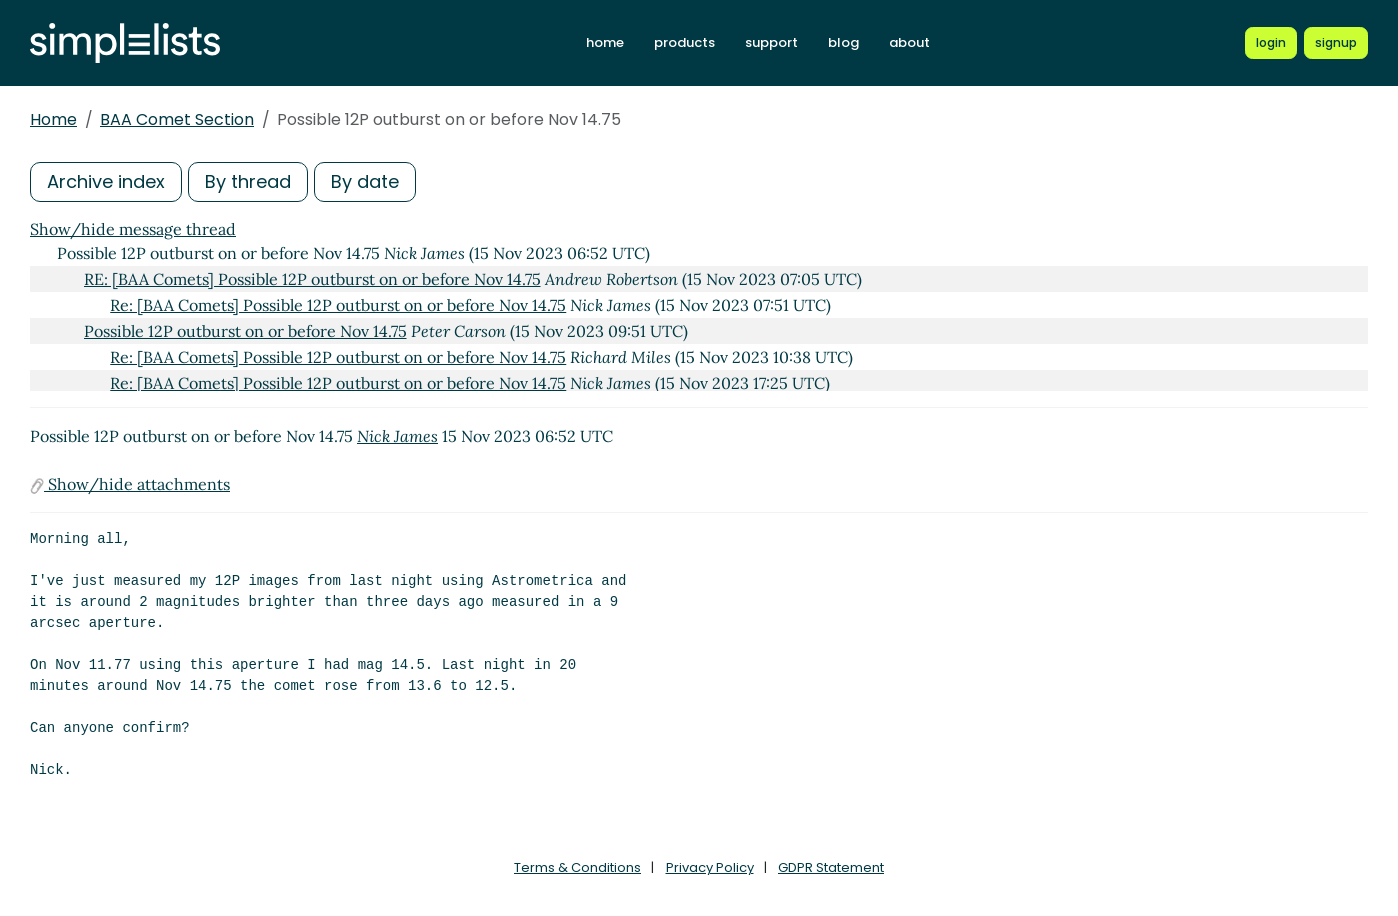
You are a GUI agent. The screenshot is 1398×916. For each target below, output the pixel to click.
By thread (248, 181)
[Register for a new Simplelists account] (1336, 43)
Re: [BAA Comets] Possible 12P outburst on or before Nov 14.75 (338, 305)
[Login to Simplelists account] (1271, 43)
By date (365, 181)
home (605, 42)
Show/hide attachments (130, 484)
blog (843, 42)
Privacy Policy (710, 867)
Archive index (106, 181)
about (909, 42)
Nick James (397, 436)
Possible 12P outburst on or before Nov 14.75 (245, 331)
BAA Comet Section (177, 119)
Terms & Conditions (577, 867)
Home (53, 119)
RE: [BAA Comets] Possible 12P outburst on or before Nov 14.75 (312, 279)
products (684, 42)
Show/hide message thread (133, 229)
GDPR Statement (831, 867)
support (771, 42)
